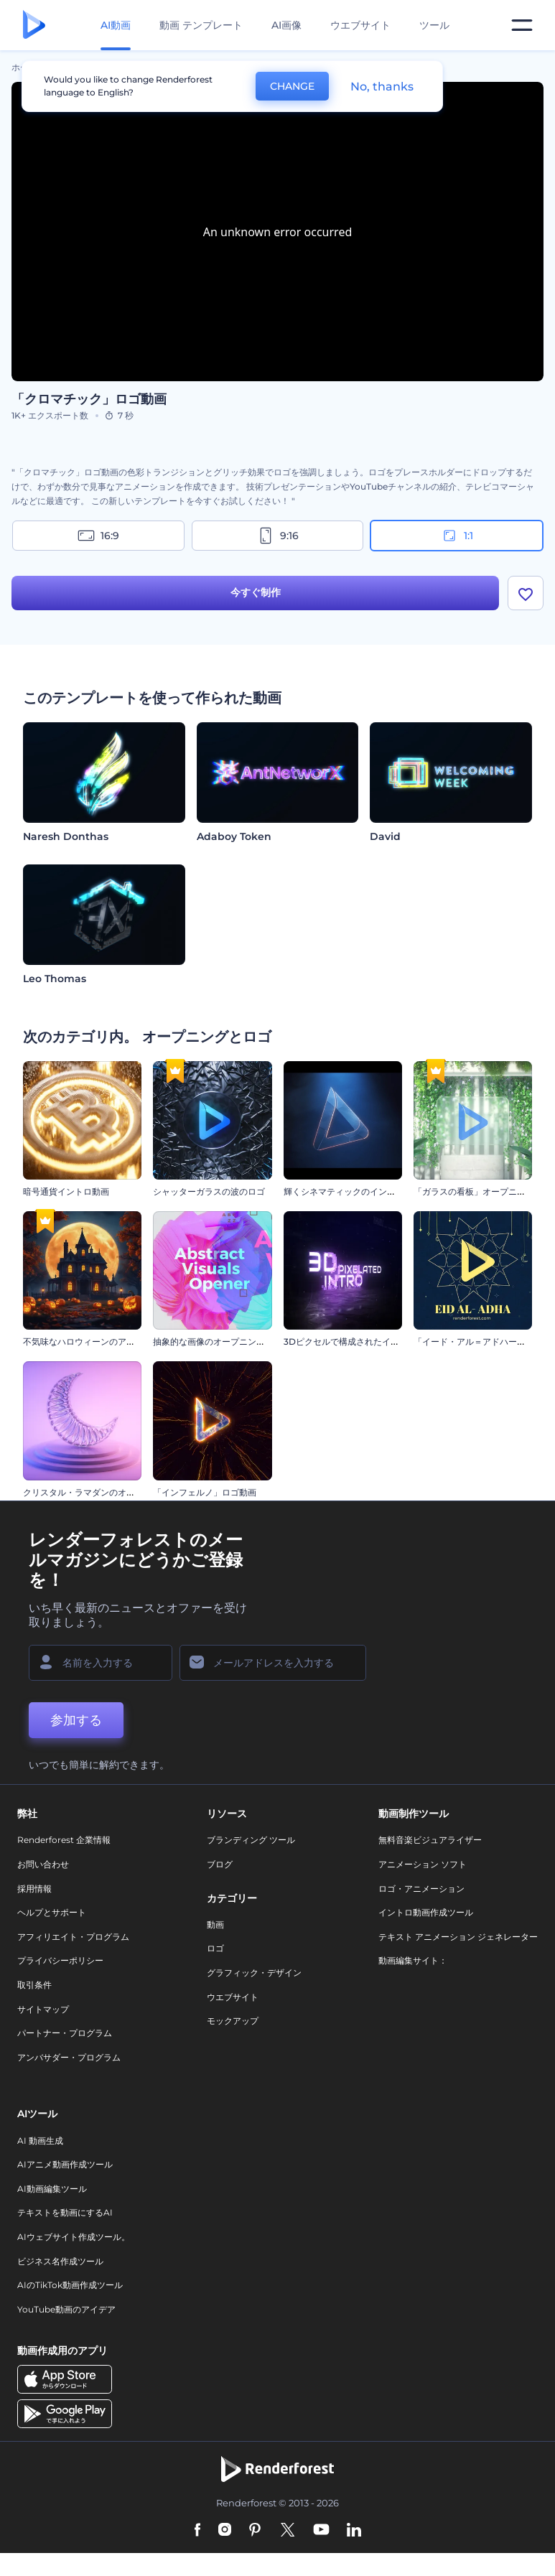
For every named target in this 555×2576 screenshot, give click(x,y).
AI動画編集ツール (52, 2188)
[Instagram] (224, 2531)
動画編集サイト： (412, 1960)
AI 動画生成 (40, 2140)
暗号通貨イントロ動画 (66, 1191)
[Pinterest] (255, 2531)
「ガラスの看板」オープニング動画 (482, 1191)
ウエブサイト (360, 25)
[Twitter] (287, 2531)
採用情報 (34, 1888)
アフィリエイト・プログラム (73, 1936)
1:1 (457, 535)
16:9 (98, 535)
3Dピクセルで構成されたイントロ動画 (359, 1341)
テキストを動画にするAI (65, 2212)
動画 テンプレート (201, 25)
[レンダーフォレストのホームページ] (34, 25)
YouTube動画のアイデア (66, 2309)
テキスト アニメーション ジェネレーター (458, 1936)
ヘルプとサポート (51, 1912)
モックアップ (232, 2020)
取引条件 (34, 1984)
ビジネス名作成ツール (60, 2261)
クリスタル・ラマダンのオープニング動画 (105, 1492)
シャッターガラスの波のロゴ (209, 1191)
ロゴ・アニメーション (421, 1888)
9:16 (278, 535)
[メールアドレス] (272, 1663)
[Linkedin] (354, 2531)
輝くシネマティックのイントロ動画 (352, 1191)
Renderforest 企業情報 (64, 1839)
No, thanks (382, 86)
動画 (215, 1924)
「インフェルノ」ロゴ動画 (204, 1492)
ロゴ (215, 1948)
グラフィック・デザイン (254, 1972)
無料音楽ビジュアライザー (430, 1839)
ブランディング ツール (251, 1839)
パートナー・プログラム (64, 2032)
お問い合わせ (43, 1864)
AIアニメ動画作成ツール (65, 2164)
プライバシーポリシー (60, 1960)
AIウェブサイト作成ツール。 (73, 2236)
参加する (76, 1720)
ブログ (220, 1864)
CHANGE (292, 86)
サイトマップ (43, 2009)
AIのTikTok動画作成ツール (70, 2284)
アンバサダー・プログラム (69, 2057)
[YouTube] (321, 2531)
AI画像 (286, 25)
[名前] (100, 1663)
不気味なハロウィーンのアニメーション (100, 1341)
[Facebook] (198, 2531)
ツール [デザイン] (434, 25)
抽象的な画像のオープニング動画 (217, 1341)
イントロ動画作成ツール (425, 1912)
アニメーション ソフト (422, 1864)
